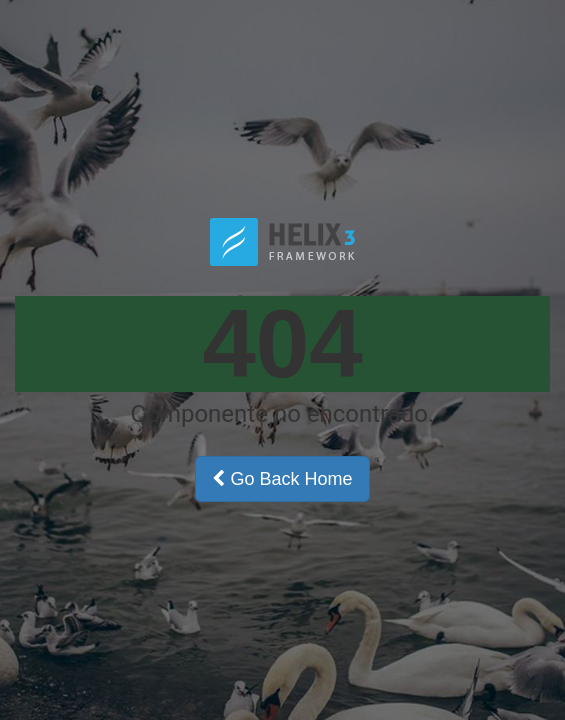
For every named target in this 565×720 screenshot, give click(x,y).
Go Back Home (282, 479)
